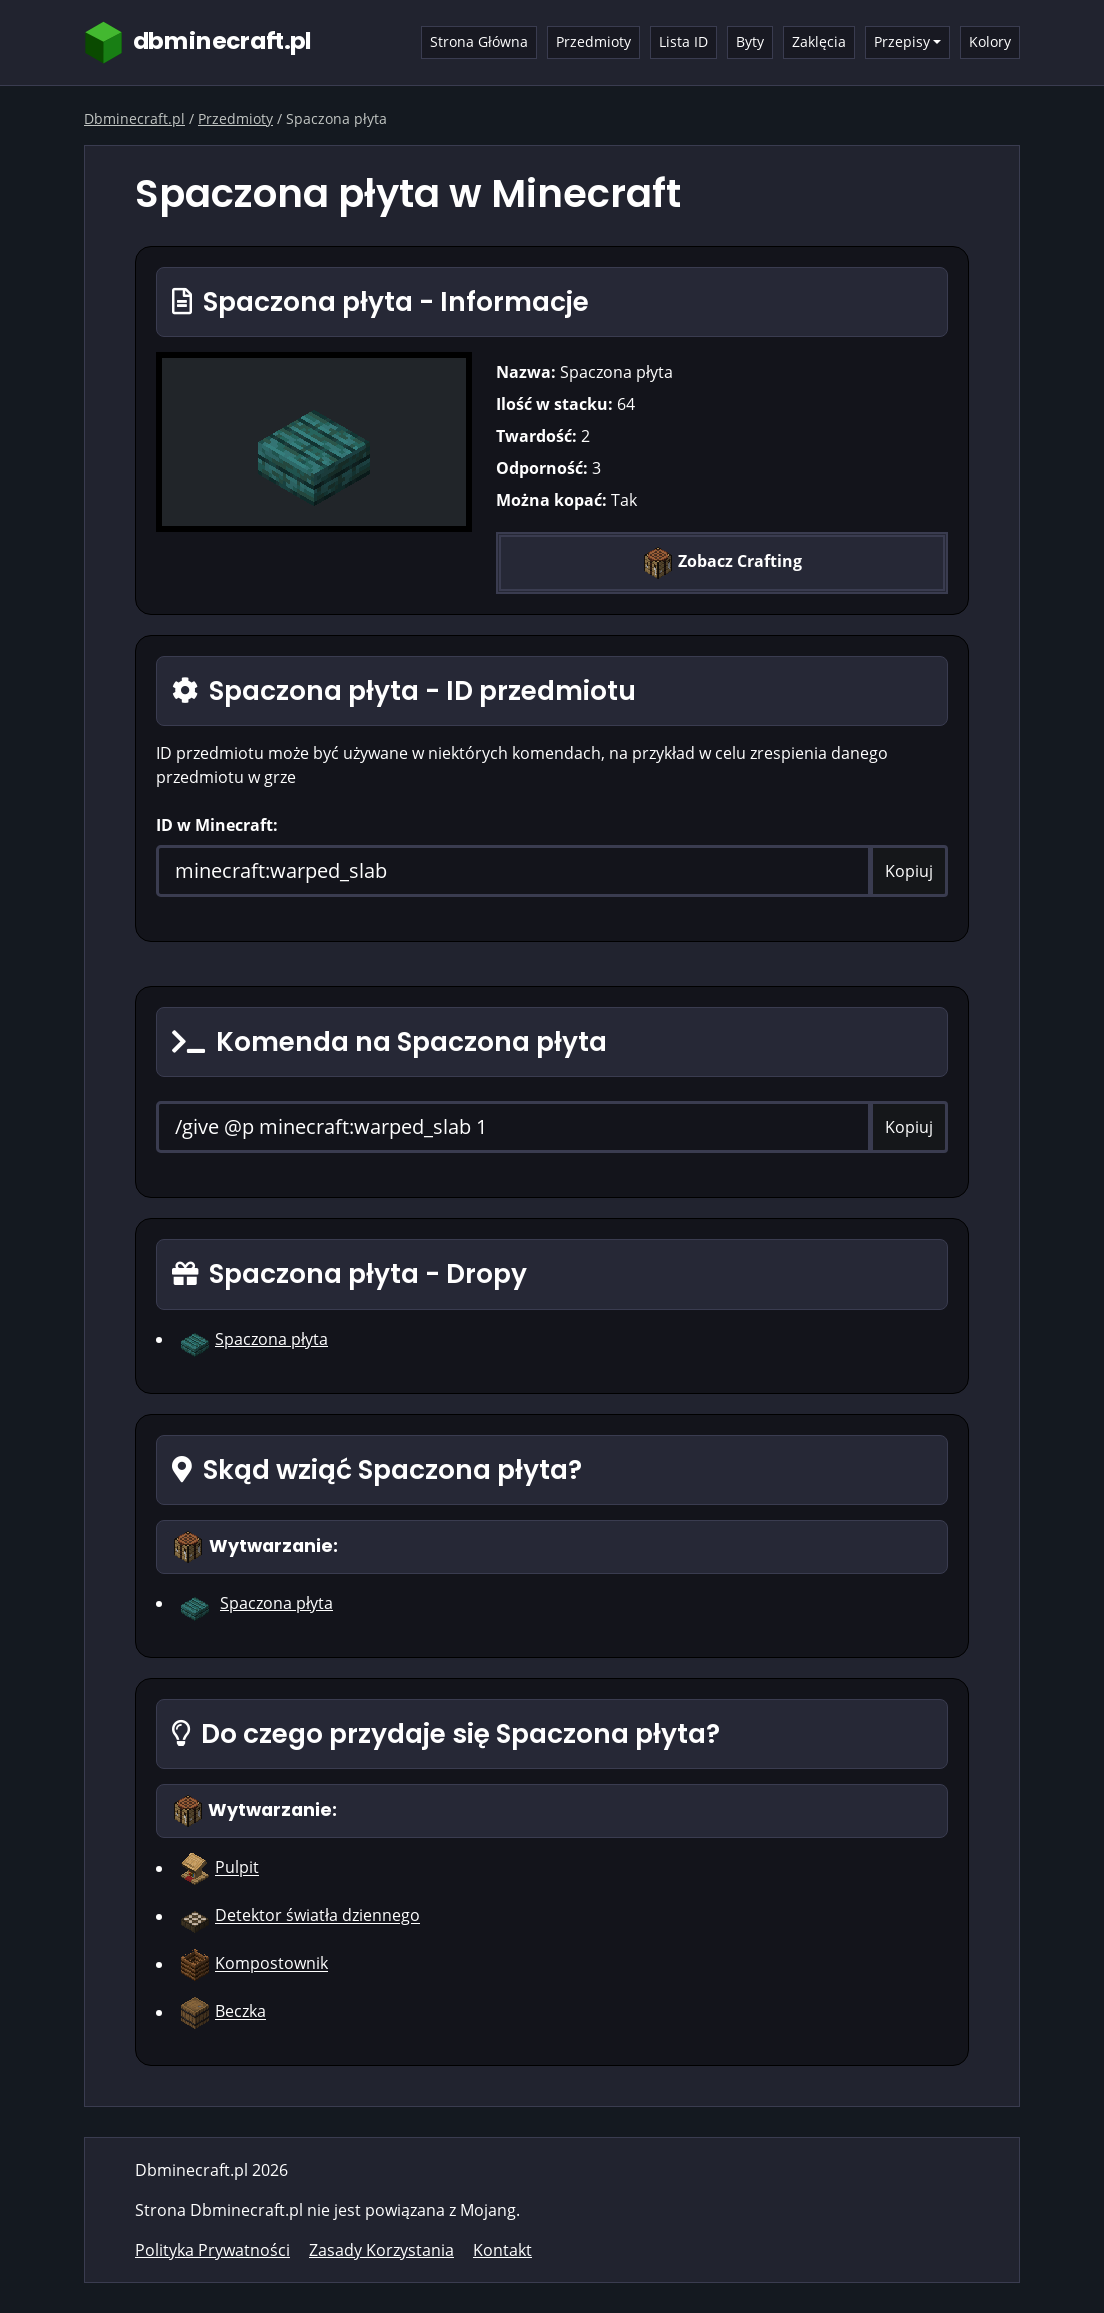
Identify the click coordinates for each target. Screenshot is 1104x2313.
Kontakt (502, 2250)
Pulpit (237, 1868)
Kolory (990, 41)
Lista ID (683, 41)
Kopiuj (909, 871)
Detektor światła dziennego (317, 1916)
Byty (750, 41)
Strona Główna (479, 41)
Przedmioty (593, 41)
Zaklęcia (819, 41)
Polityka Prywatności (212, 2250)
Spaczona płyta (271, 1339)
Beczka (240, 2012)
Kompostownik (271, 1964)
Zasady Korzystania (381, 2250)
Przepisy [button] (902, 41)
